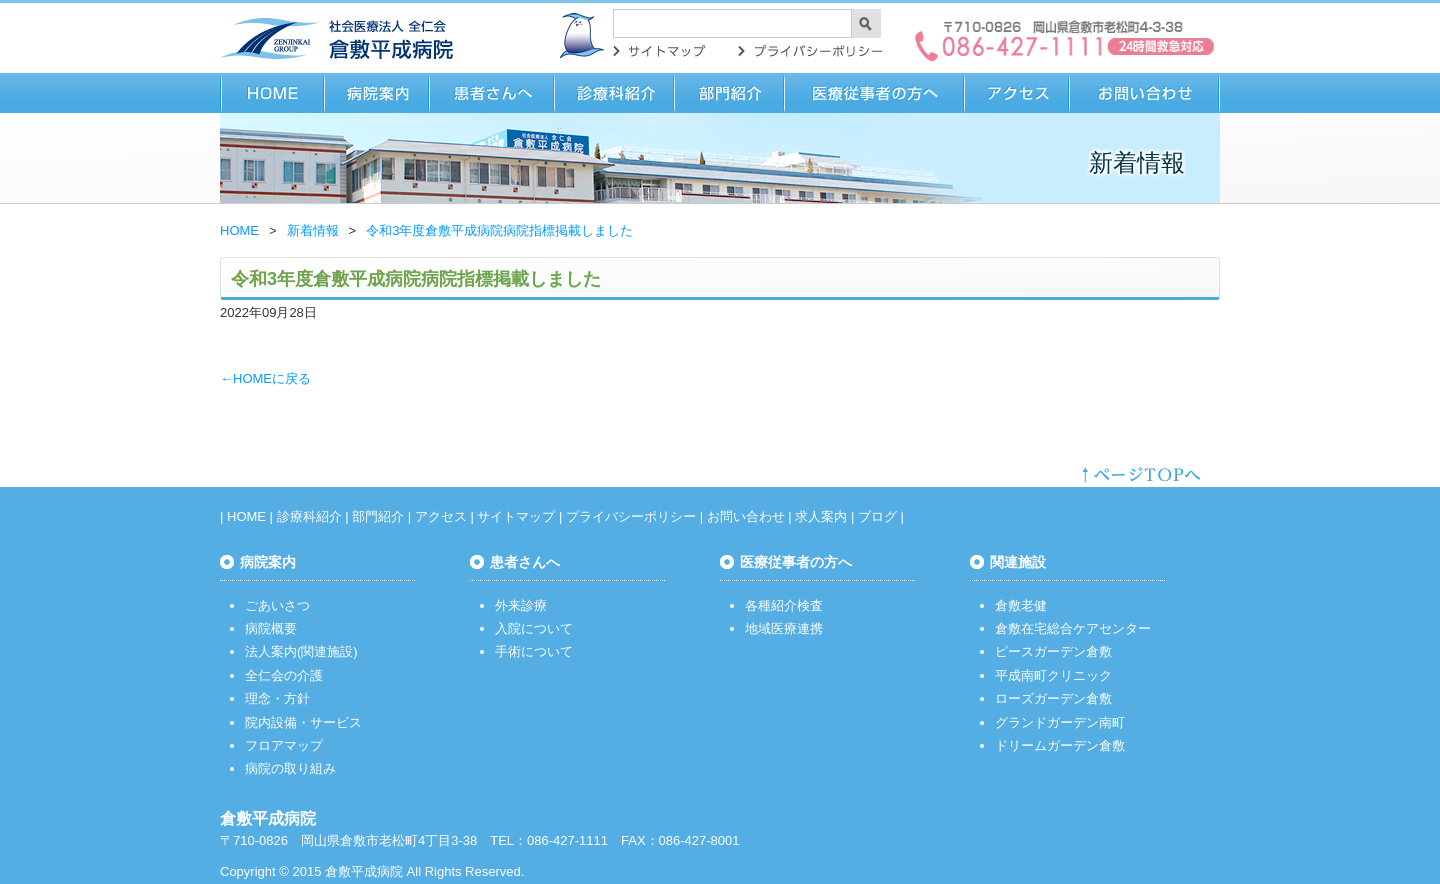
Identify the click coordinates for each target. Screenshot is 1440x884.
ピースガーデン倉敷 (1053, 651)
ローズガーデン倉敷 (1053, 698)
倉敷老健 (1021, 605)
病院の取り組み (290, 768)
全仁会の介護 (284, 675)
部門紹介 (730, 93)
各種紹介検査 (784, 605)
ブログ (877, 516)
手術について (534, 651)
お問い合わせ (1145, 93)
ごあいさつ (277, 605)
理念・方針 (277, 698)
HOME (272, 93)
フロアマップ (284, 745)
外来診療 (521, 605)
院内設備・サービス (303, 722)
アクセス (1017, 93)
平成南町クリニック (1053, 675)
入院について (534, 628)
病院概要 (271, 628)
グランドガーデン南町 (1060, 722)
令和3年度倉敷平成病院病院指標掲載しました (499, 230)
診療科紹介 (615, 93)
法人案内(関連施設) (301, 651)
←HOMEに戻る (265, 378)
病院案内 (377, 93)
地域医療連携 (784, 628)
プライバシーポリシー (810, 51)
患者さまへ (492, 93)
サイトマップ (660, 51)
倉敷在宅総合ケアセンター (1073, 628)
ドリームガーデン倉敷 (1060, 745)
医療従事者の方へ (875, 93)
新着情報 (313, 230)
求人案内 (821, 516)
